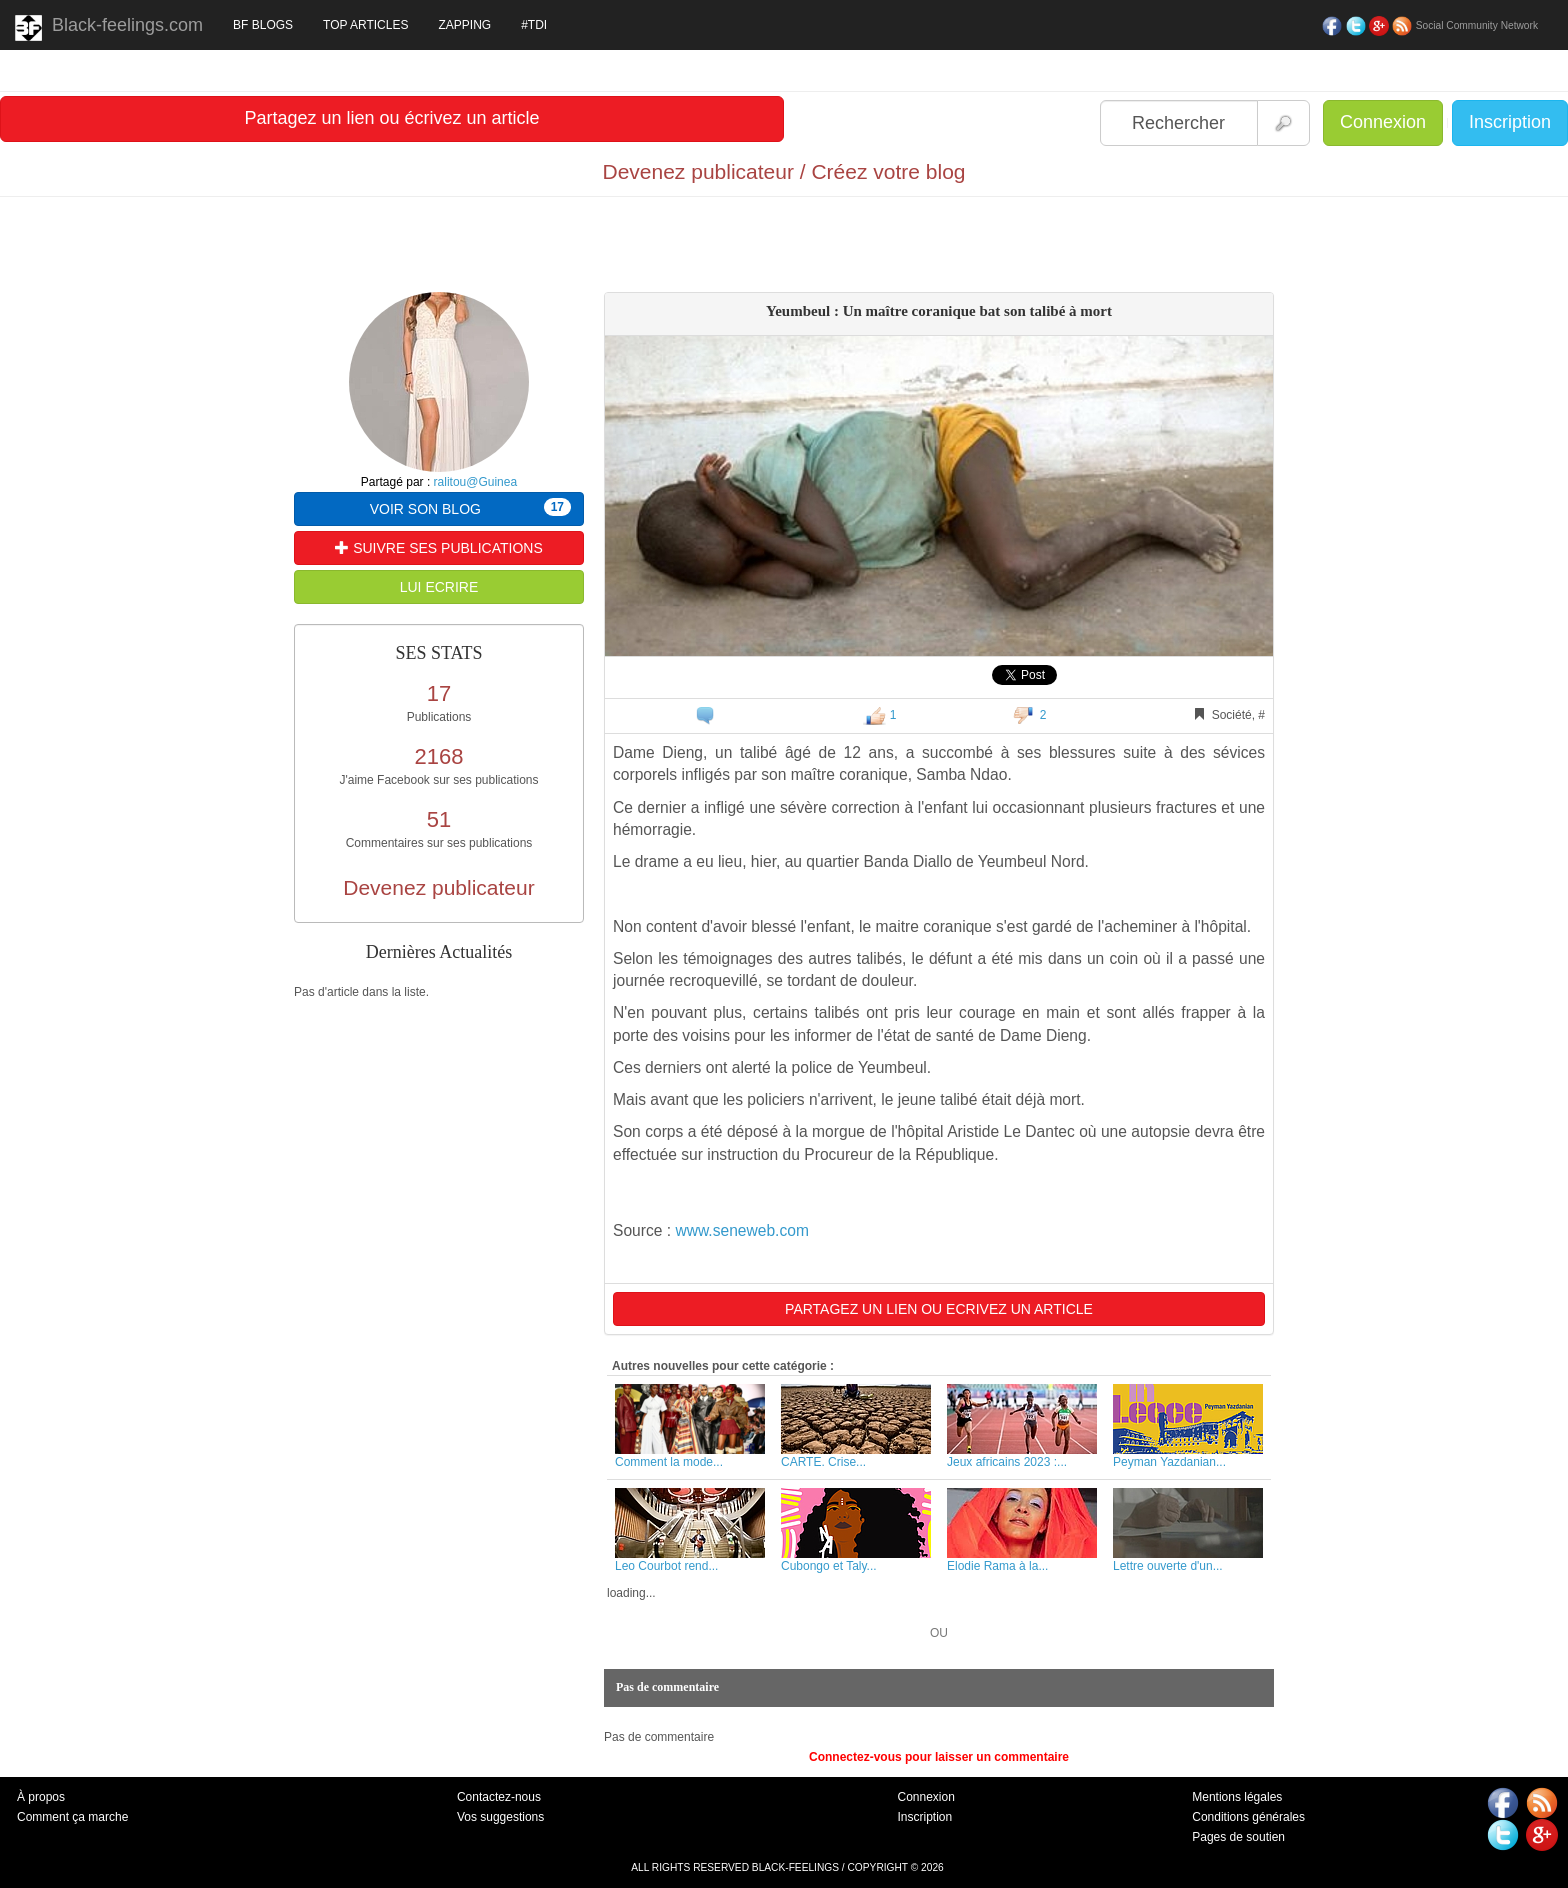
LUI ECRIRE (439, 587)
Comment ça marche (72, 1817)
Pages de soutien (1238, 1837)
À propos (41, 1797)
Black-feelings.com (109, 28)
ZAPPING (464, 25)
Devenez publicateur (438, 887)
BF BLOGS (263, 25)
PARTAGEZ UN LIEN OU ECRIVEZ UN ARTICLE (939, 1309)
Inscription (1510, 122)
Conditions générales (1248, 1817)
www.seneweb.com (741, 1230)
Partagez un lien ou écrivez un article (391, 118)
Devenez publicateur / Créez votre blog (783, 171)
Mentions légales (1237, 1797)
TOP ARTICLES (365, 25)
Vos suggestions (500, 1817)
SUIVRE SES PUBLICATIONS (438, 548)
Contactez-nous (499, 1797)
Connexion (1383, 122)
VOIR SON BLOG (470, 507)
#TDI (534, 25)
